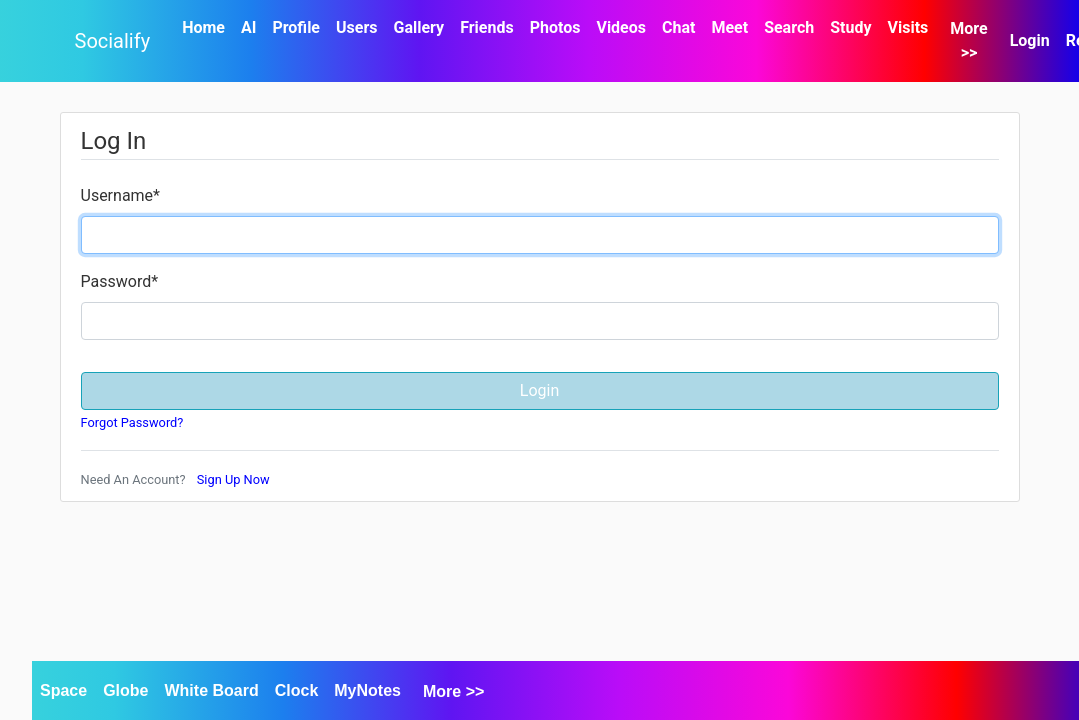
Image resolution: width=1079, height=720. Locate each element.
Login (1030, 40)
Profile (296, 27)
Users (356, 27)
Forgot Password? (132, 422)
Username (120, 195)
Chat (678, 27)
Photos (555, 27)
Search (789, 27)
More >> (968, 40)
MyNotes (367, 690)
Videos (621, 27)
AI (248, 27)
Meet (729, 27)
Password (120, 281)
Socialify (113, 41)
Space (63, 690)
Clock (297, 690)
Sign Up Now (233, 479)
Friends (487, 27)
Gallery (419, 27)
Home (203, 27)
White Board (211, 690)
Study (850, 27)
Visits (907, 27)
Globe (125, 690)
